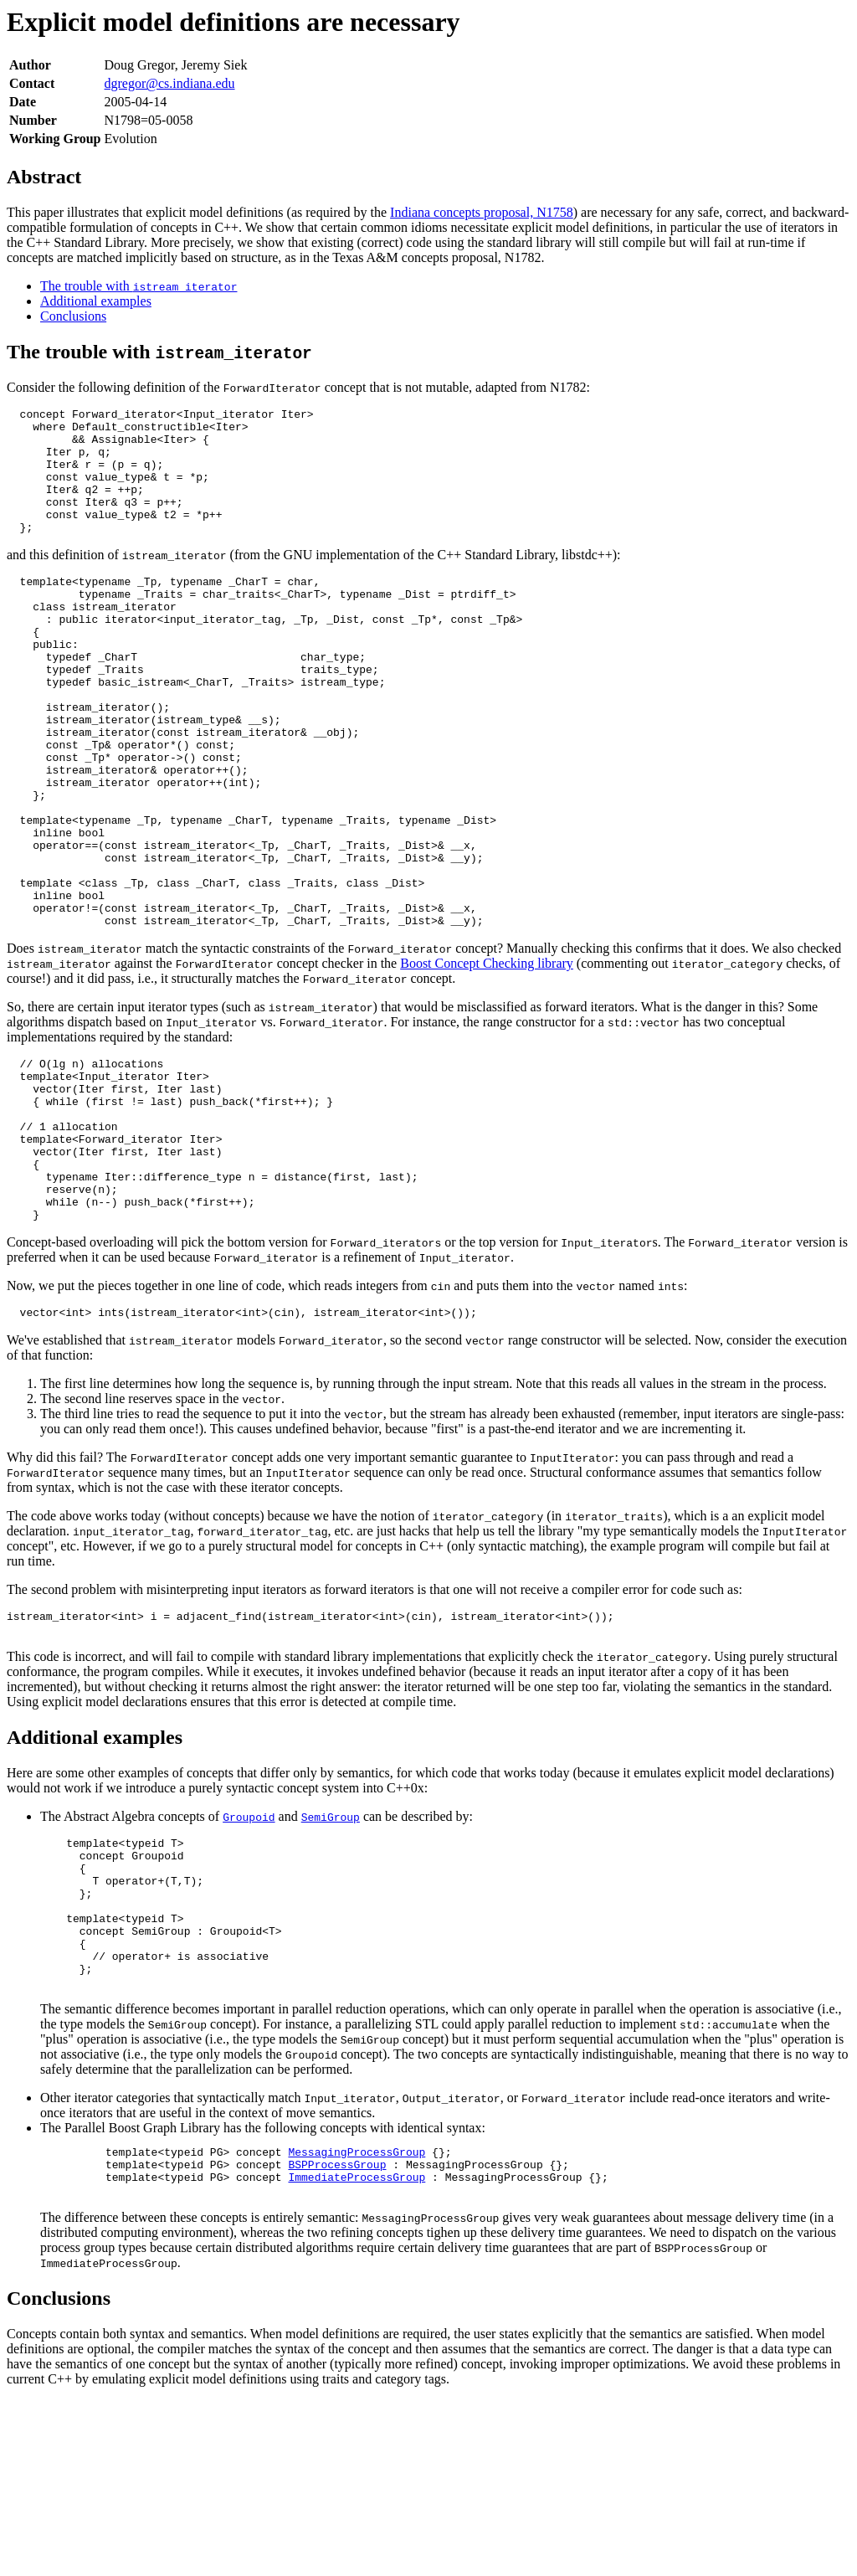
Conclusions (73, 316)
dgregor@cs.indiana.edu (170, 83)
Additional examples (95, 301)
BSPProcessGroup (337, 2334)
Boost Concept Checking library (486, 1058)
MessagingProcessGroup (356, 2319)
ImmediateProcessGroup (356, 2349)
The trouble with (138, 286)
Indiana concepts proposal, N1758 (481, 212)
